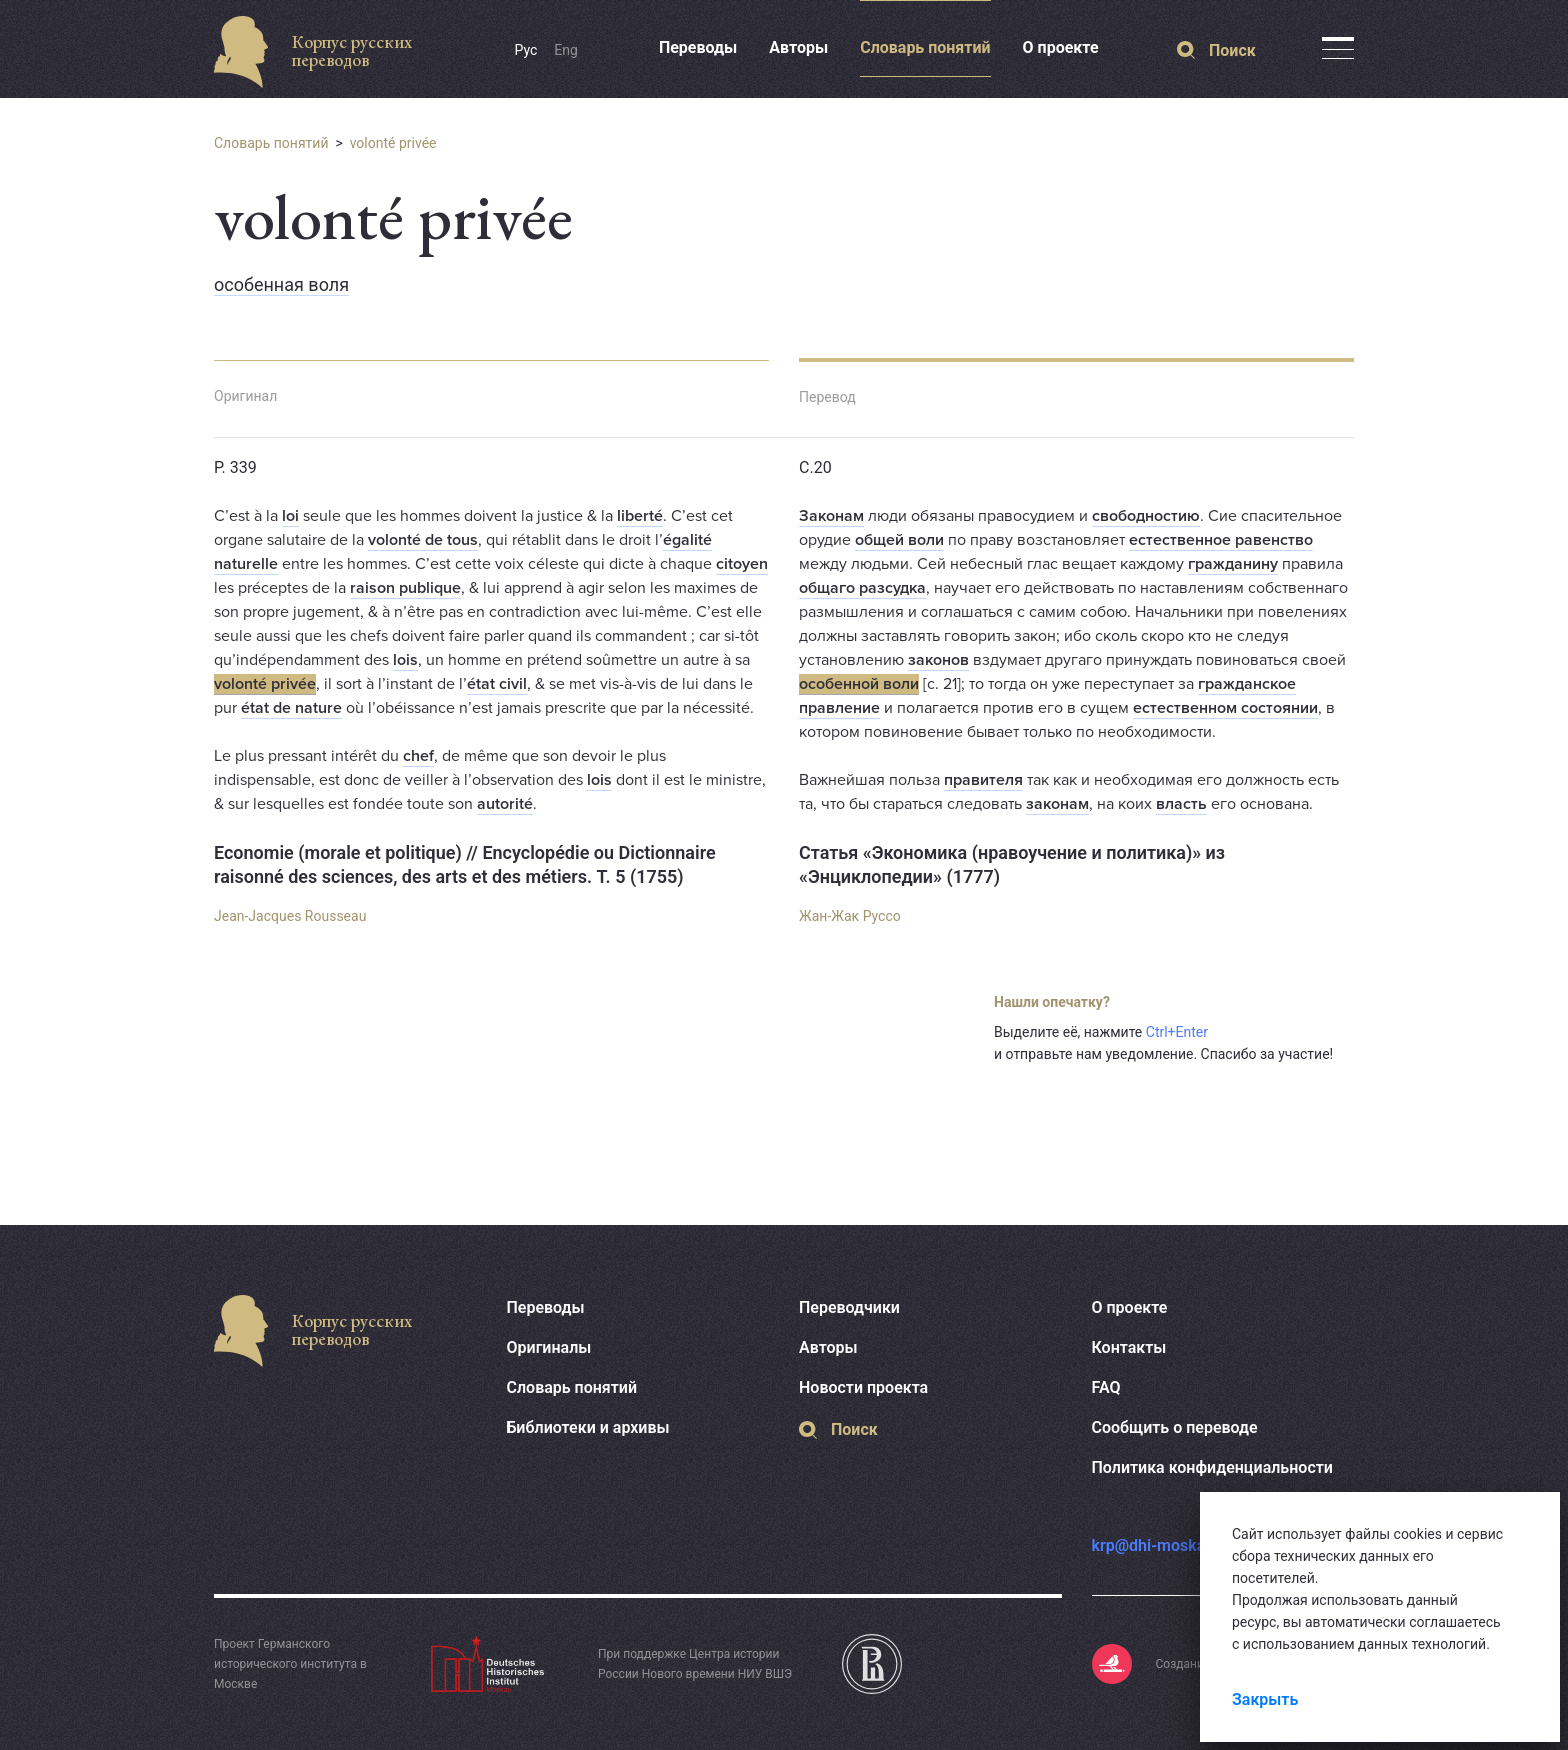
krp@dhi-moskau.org (1167, 1545)
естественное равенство (1221, 540)
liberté (640, 516)
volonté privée (393, 143)
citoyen (742, 564)
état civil (497, 684)
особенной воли (859, 684)
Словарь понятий (925, 47)
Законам (831, 516)
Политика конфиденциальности (1212, 1467)
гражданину (1233, 564)
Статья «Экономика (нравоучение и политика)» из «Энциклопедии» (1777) (1012, 864)
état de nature (291, 708)
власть (1181, 804)
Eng (566, 50)
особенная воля (281, 284)
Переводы (698, 47)
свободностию (1146, 516)
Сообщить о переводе (1175, 1427)
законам (1057, 804)
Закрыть (1265, 1699)
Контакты (1129, 1347)
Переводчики (849, 1307)
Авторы (798, 47)
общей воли (899, 540)
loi (290, 516)
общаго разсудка (862, 588)
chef (418, 756)
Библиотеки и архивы (588, 1427)
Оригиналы (549, 1347)
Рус (526, 50)
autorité (505, 804)
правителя (983, 780)
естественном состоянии (1225, 708)
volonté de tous (423, 540)
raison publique (405, 588)
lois (405, 660)
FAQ (1106, 1387)
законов (938, 660)
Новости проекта (863, 1387)
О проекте (1061, 47)
